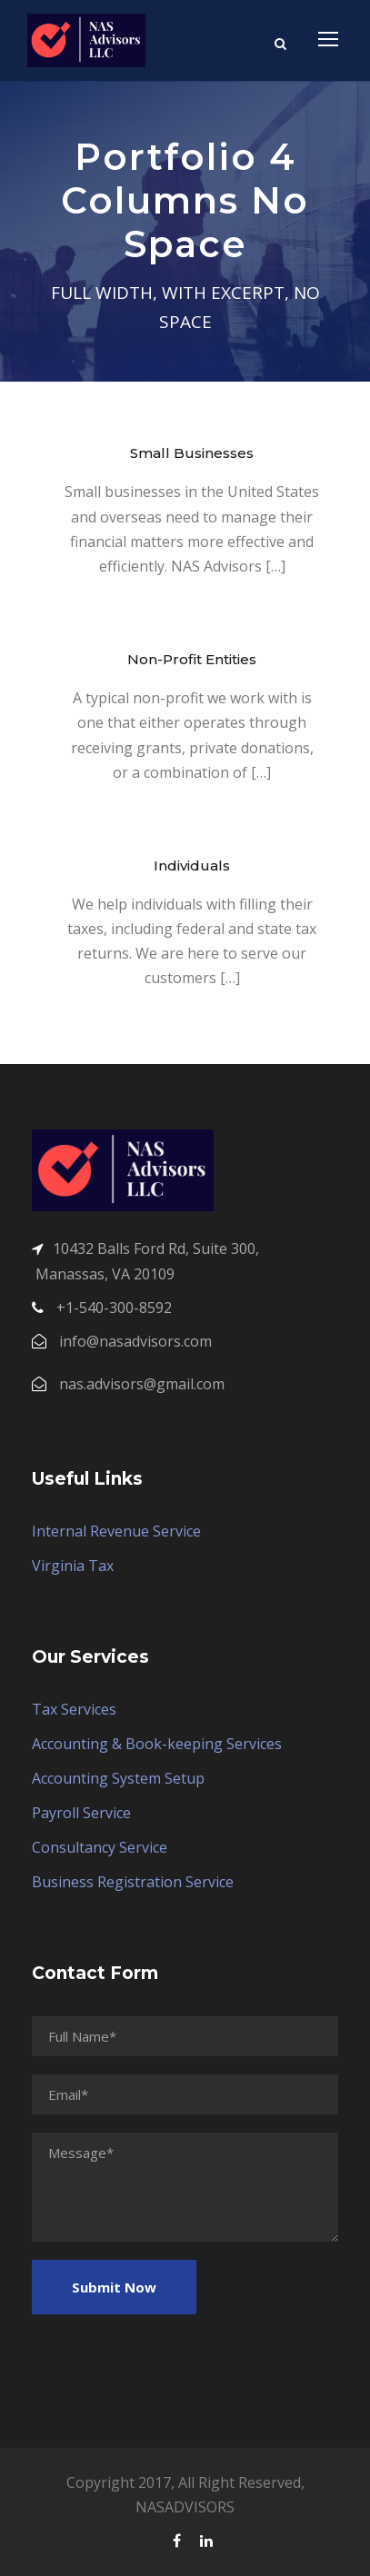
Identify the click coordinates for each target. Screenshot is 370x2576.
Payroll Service (81, 1813)
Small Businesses (192, 453)
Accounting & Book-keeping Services (157, 1744)
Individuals (192, 865)
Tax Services (74, 1709)
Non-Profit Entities (191, 659)
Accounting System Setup (118, 1778)
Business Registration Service (133, 1882)
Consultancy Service (99, 1847)
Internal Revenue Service (116, 1531)
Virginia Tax (73, 1566)
